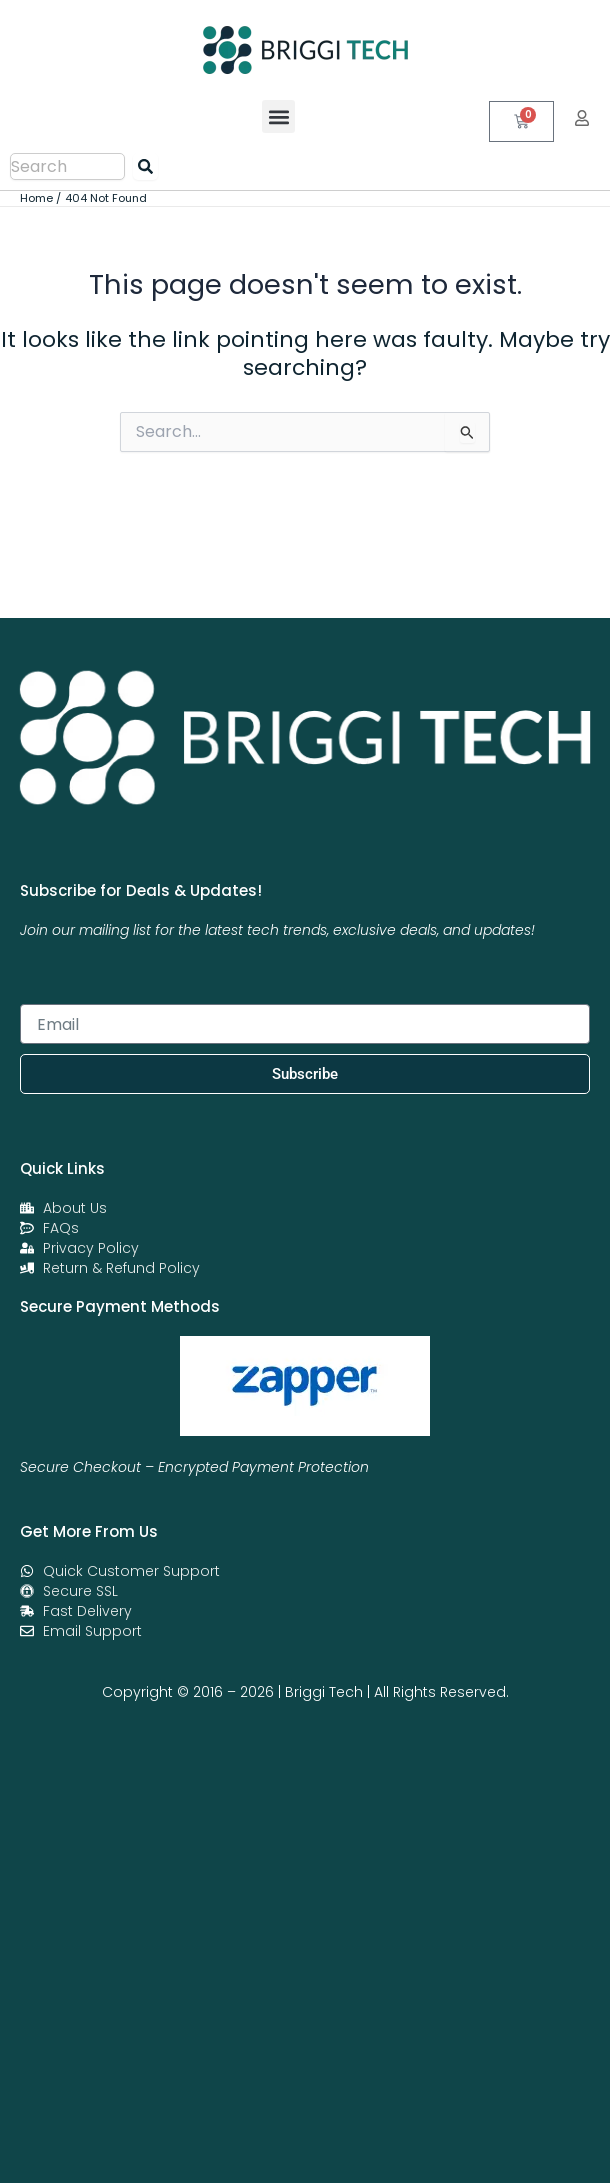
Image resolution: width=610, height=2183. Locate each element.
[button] (278, 116)
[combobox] (67, 166)
